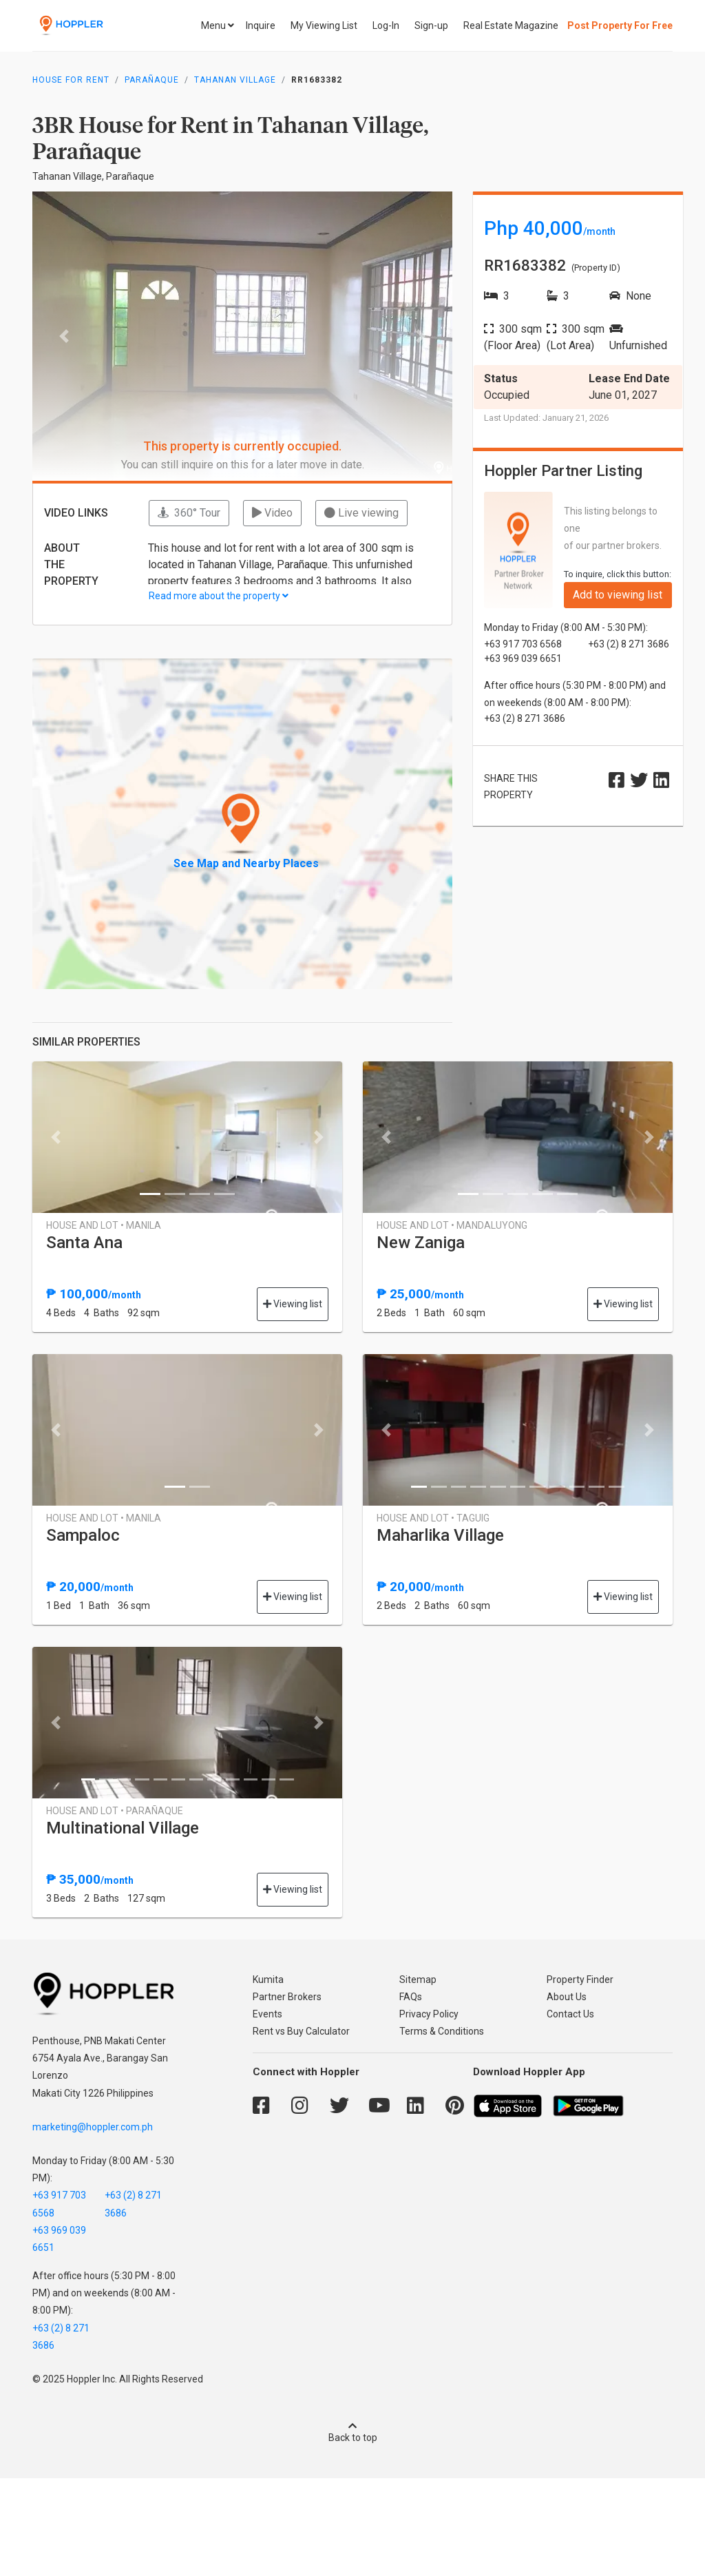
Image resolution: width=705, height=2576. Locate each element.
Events (267, 2013)
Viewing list (292, 1303)
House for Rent (70, 80)
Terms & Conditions (441, 2031)
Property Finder (580, 1979)
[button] (64, 336)
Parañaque (152, 80)
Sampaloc (83, 1535)
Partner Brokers (287, 1996)
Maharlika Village (440, 1535)
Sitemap (417, 1979)
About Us (567, 1996)
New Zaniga (421, 1242)
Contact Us (570, 2013)
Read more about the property (218, 595)
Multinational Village (122, 1828)
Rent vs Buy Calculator (301, 2031)
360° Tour (189, 512)
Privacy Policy (429, 2013)
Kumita (268, 1979)
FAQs (410, 1996)
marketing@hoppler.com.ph (92, 2126)
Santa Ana (84, 1242)
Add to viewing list (617, 594)
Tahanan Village (235, 80)
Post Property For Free (620, 25)
